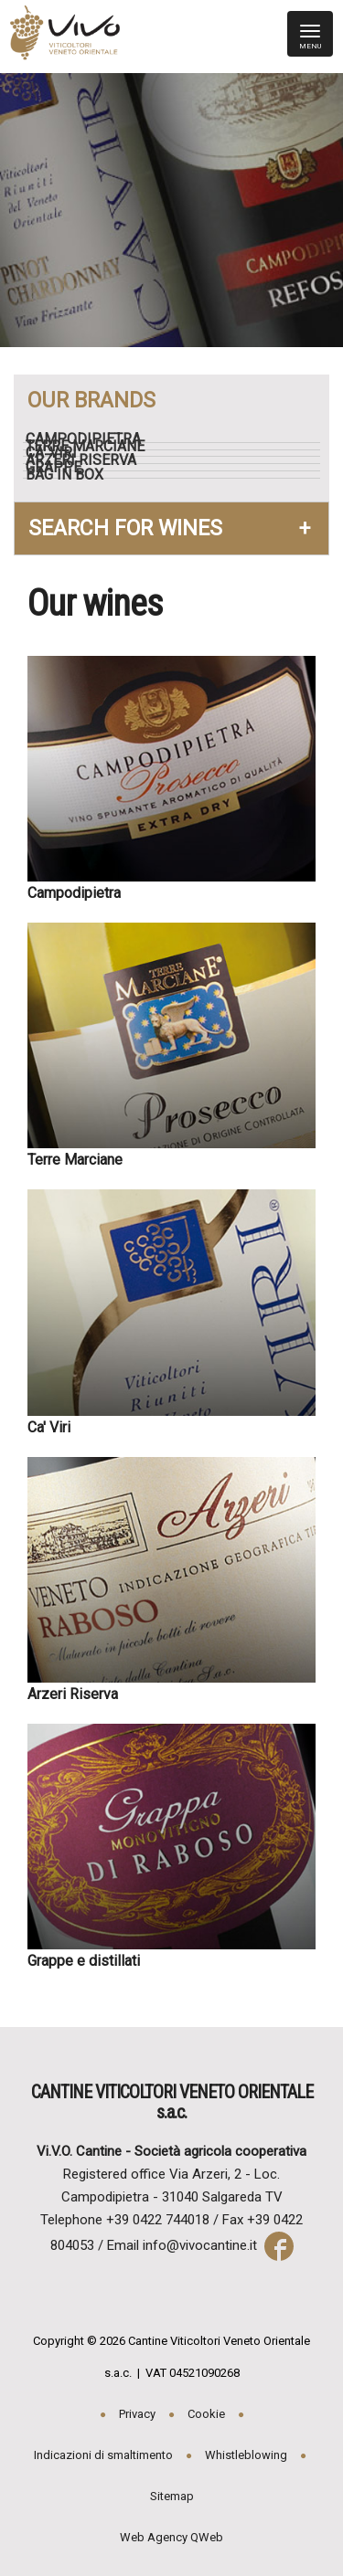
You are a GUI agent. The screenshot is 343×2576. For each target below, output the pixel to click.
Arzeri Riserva (88, 460)
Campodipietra (90, 439)
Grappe (60, 467)
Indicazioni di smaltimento (103, 2455)
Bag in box (71, 475)
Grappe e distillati (83, 1960)
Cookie (206, 2414)
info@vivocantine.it (200, 2245)
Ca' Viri (58, 453)
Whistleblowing (246, 2455)
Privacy (137, 2414)
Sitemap (172, 2496)
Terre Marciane (92, 446)
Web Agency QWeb (171, 2537)
